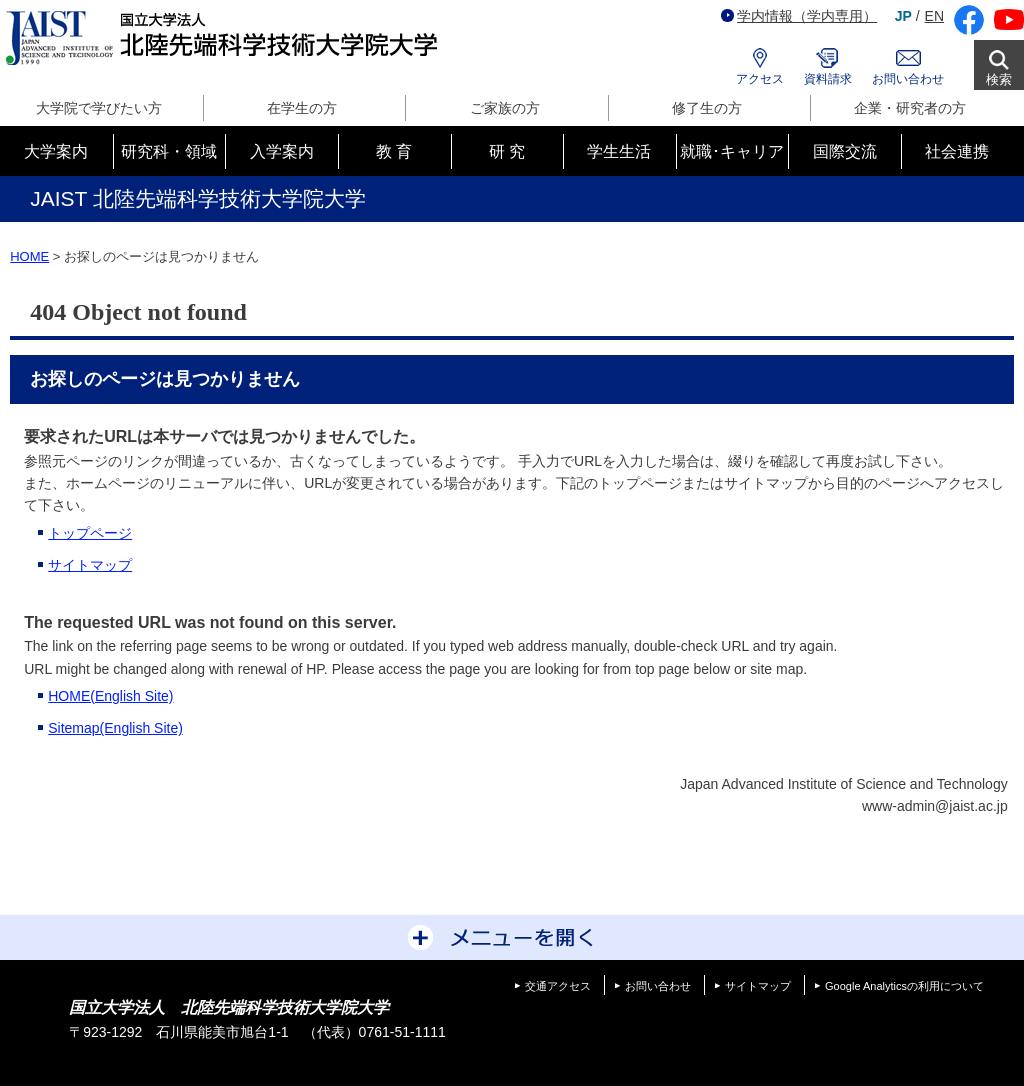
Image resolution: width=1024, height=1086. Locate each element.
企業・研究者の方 (910, 108)
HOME (29, 256)
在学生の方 (302, 108)
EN (934, 16)
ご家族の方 (505, 108)
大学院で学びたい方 (99, 108)
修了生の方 (707, 108)
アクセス (760, 79)
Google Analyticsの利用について (904, 986)
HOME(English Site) (110, 696)
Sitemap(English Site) (115, 728)
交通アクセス (558, 986)
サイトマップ (90, 565)
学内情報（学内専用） (799, 16)
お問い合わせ (908, 79)
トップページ (90, 533)
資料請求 (828, 79)
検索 (999, 79)
